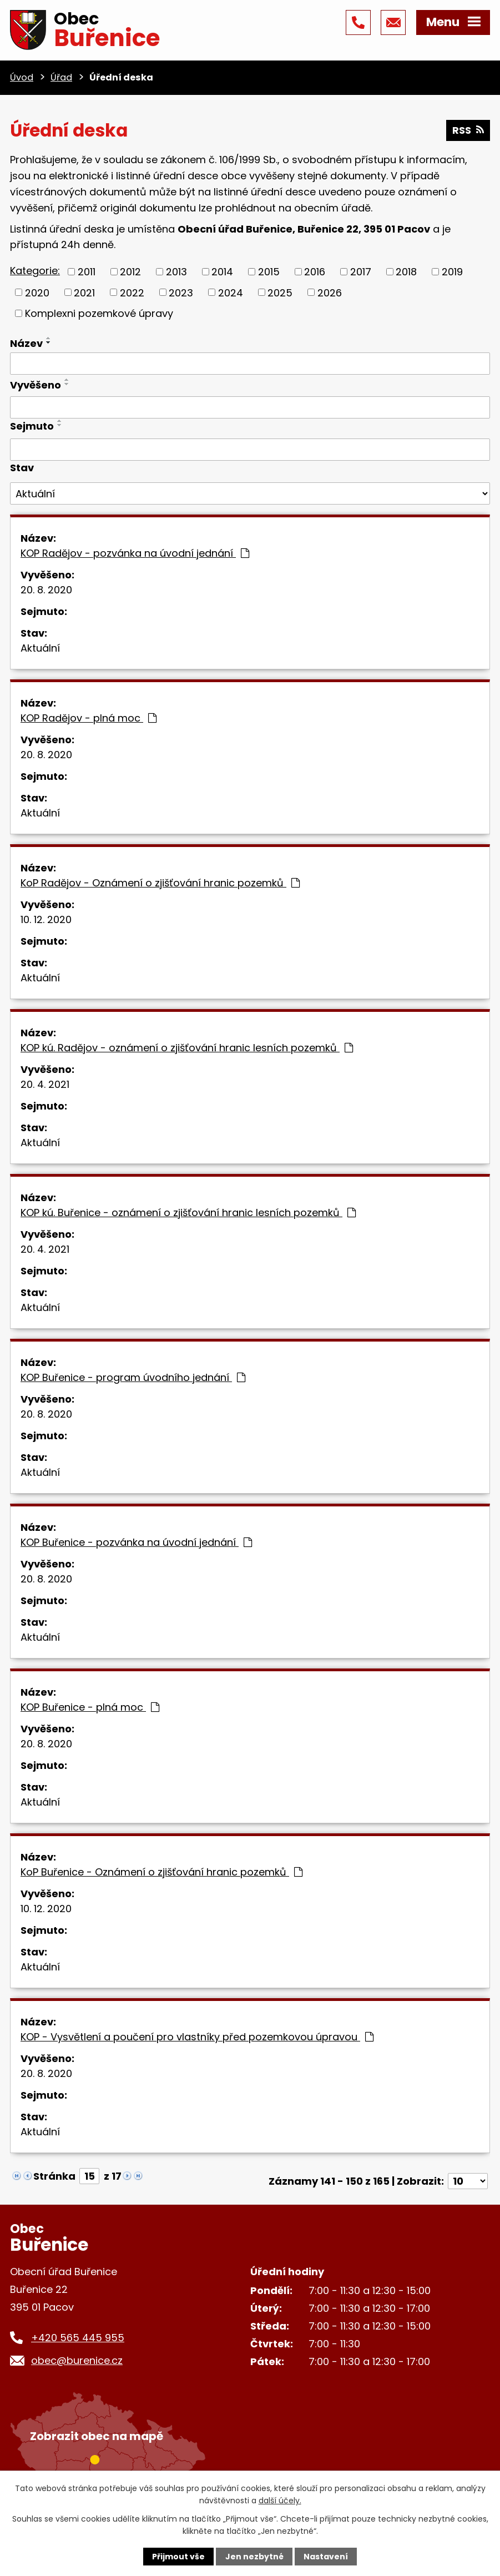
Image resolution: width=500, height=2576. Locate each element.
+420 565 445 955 (77, 2338)
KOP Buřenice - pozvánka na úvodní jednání (136, 1542)
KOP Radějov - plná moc (88, 718)
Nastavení (326, 2556)
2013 (176, 272)
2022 (132, 292)
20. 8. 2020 (46, 590)
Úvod (21, 77)
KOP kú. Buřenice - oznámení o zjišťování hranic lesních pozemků (188, 1212)
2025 (279, 292)
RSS (468, 130)
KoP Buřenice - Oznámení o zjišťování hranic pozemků (161, 1872)
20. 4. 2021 (45, 1084)
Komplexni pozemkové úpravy (99, 313)
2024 (230, 292)
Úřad (61, 77)
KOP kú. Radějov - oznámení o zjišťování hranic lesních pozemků (187, 1048)
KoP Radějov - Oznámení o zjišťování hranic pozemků (160, 883)
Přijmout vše (178, 2556)
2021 (84, 292)
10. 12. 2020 (46, 919)
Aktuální (40, 648)
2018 (406, 272)
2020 (37, 292)
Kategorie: (35, 271)
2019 (452, 272)
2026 (329, 292)
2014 (222, 272)
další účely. (280, 2500)
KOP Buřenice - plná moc (90, 1707)
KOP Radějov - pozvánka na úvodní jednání (135, 553)
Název (26, 343)
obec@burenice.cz (77, 2360)
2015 (269, 272)
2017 (360, 272)
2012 (130, 272)
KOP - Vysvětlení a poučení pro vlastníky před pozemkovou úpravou (197, 2037)
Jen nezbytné (254, 2556)
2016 (314, 272)
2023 (181, 292)
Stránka (54, 2176)
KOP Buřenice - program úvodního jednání (133, 1377)
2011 (86, 272)
